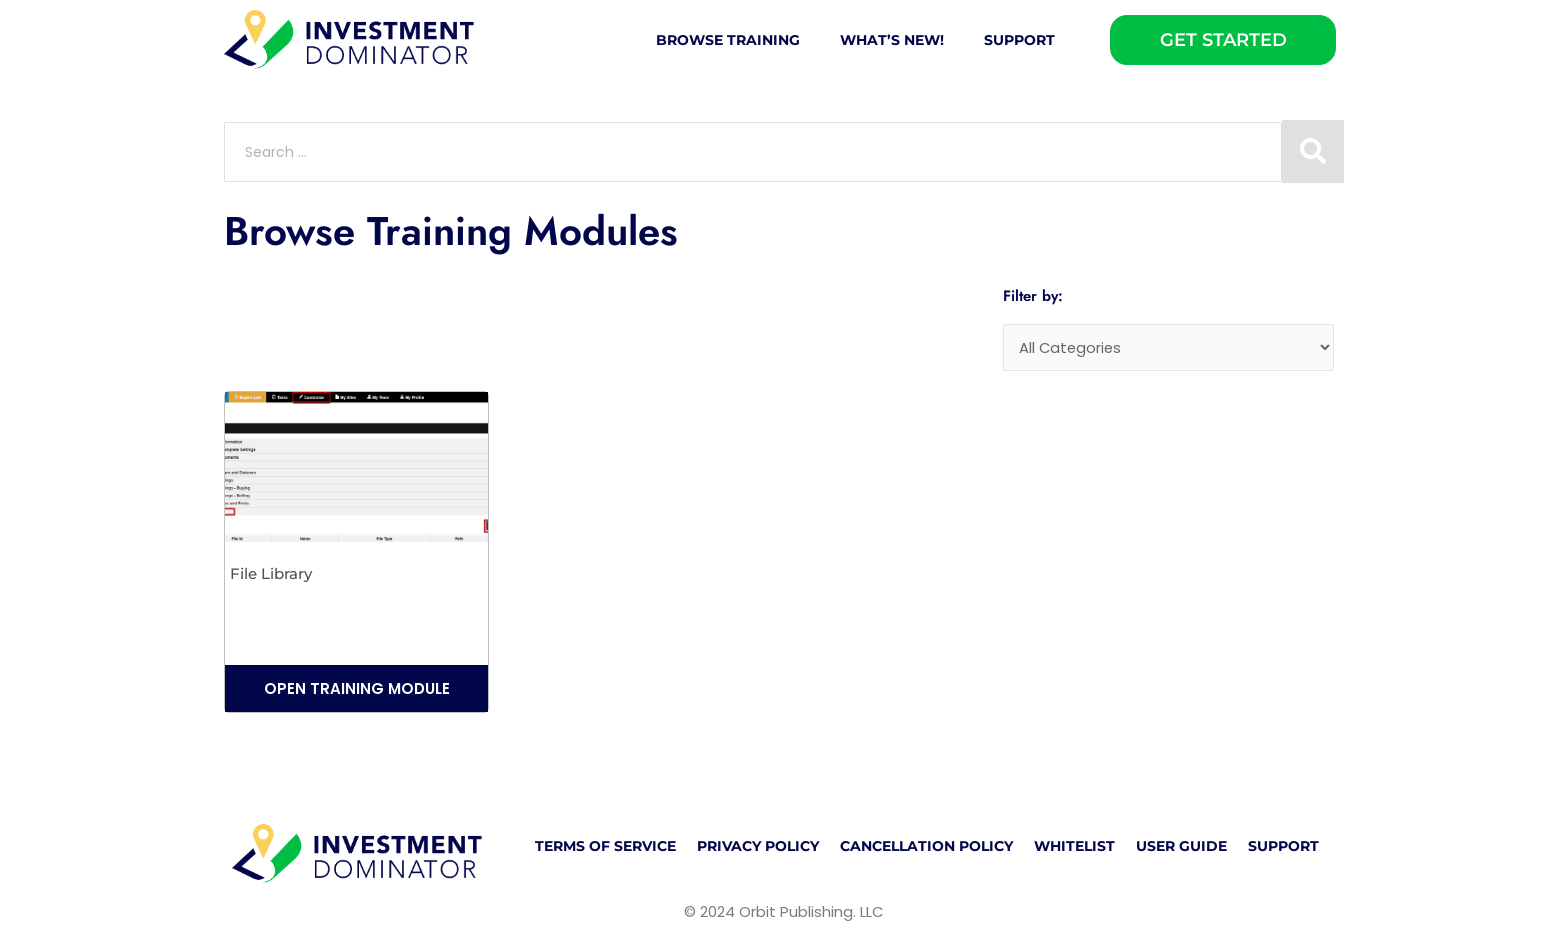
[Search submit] (1313, 151)
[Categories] (1168, 348)
